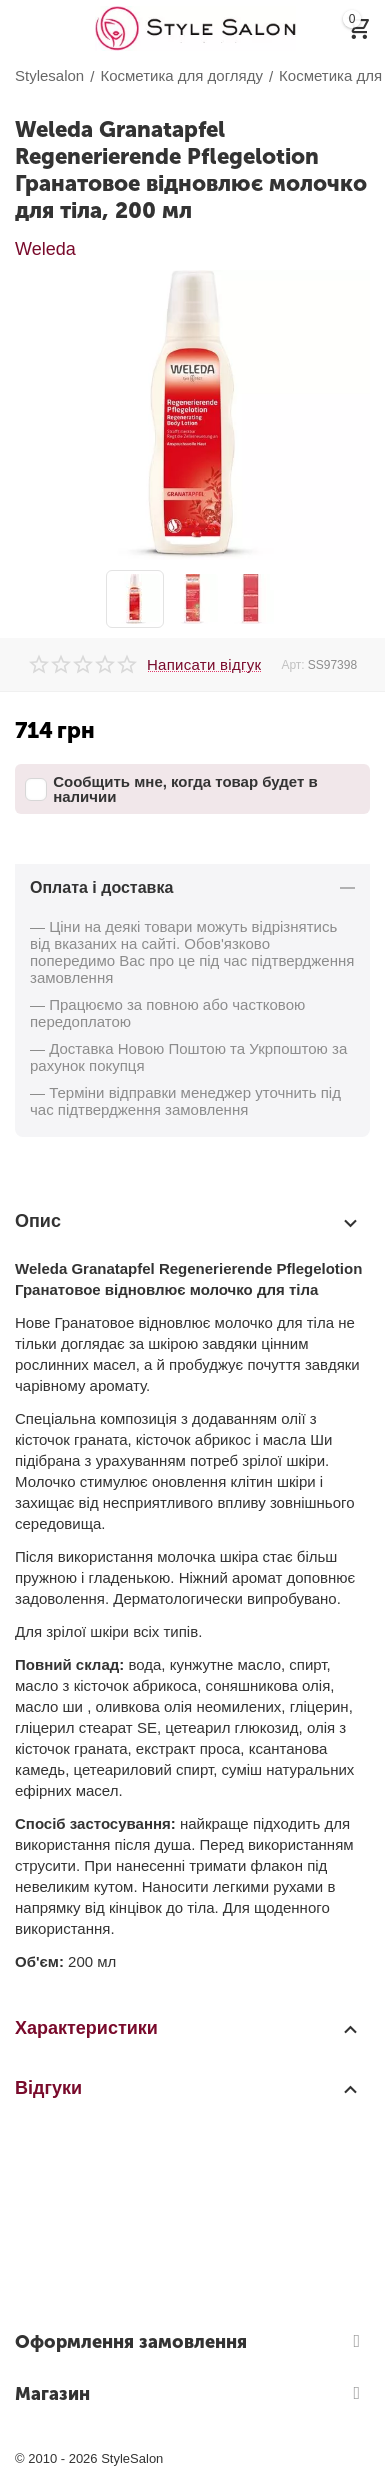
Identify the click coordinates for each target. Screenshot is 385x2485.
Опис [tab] (187, 1222)
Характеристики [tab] (187, 2028)
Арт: (292, 665)
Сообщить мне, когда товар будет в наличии (171, 789)
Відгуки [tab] (187, 2088)
